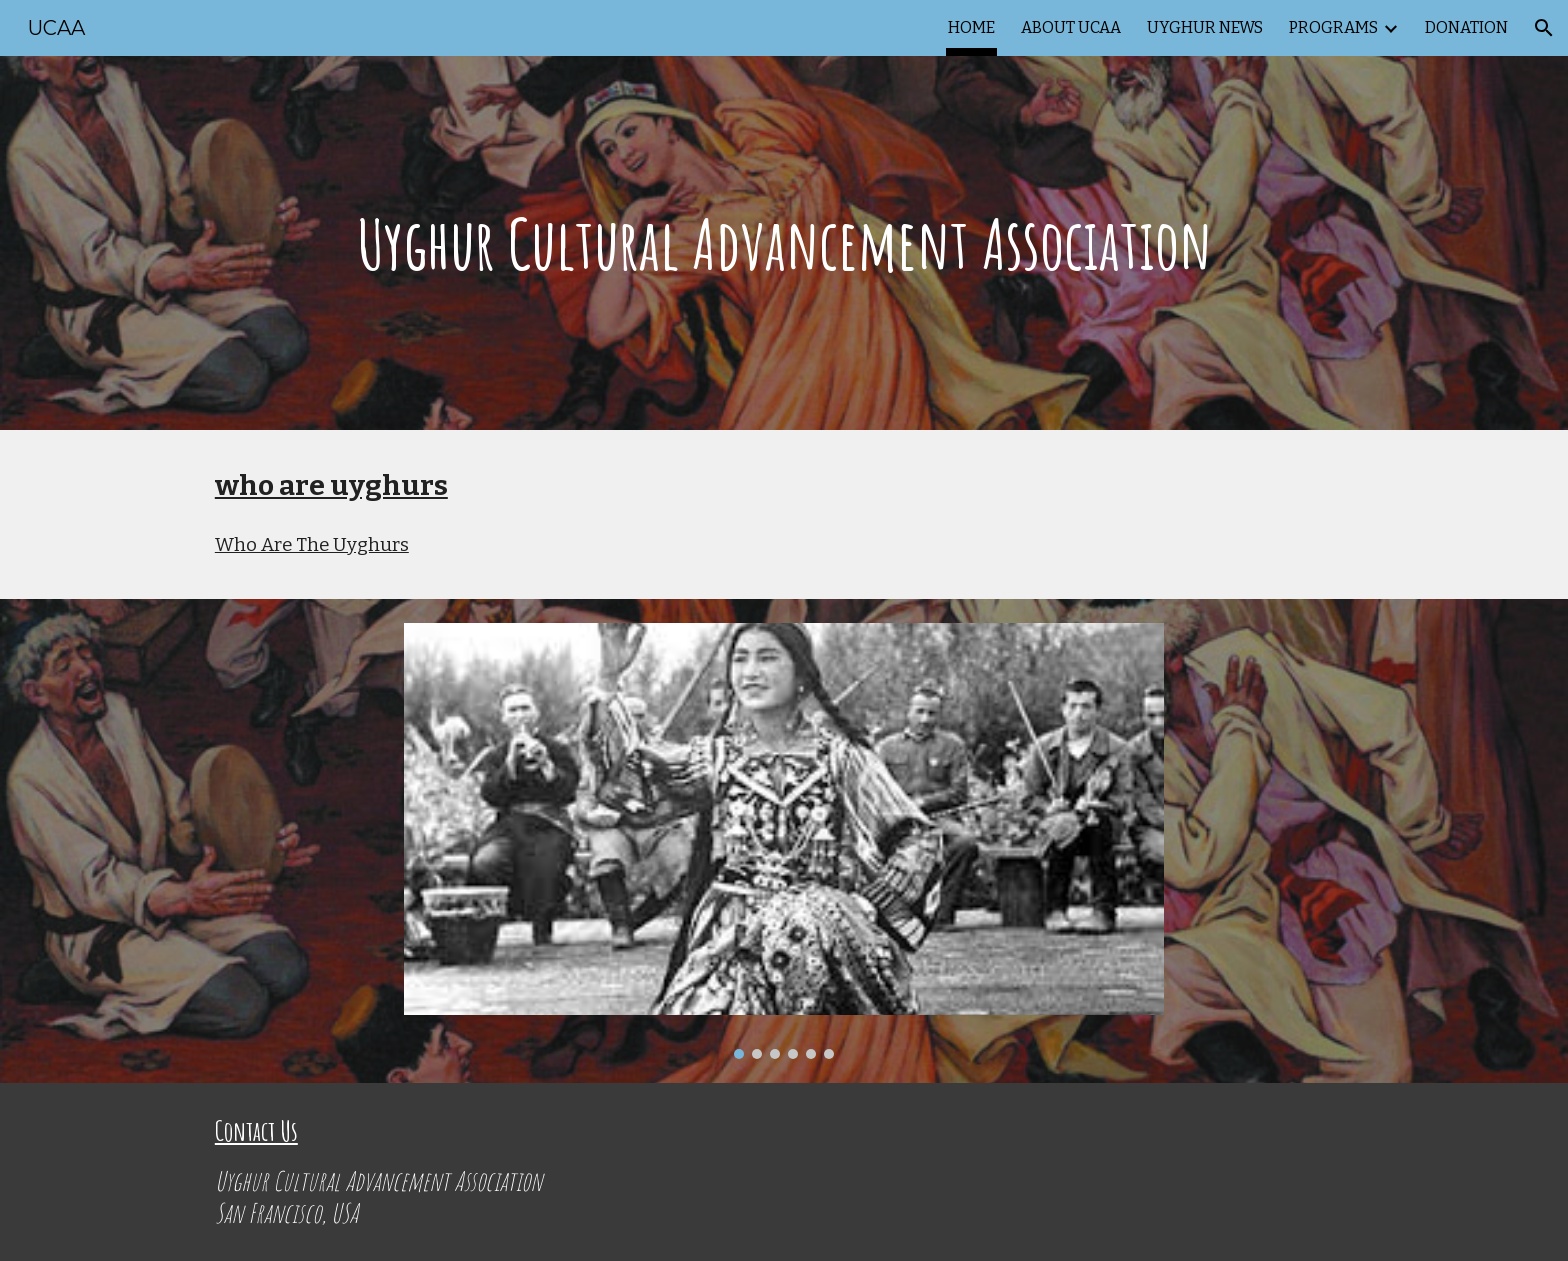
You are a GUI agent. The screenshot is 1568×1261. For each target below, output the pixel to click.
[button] (1544, 28)
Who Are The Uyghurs (312, 545)
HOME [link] (971, 27)
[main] (784, 243)
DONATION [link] (1466, 27)
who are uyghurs (331, 485)
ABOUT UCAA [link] (1071, 27)
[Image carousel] (784, 841)
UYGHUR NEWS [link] (1205, 27)
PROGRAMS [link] (1333, 27)
